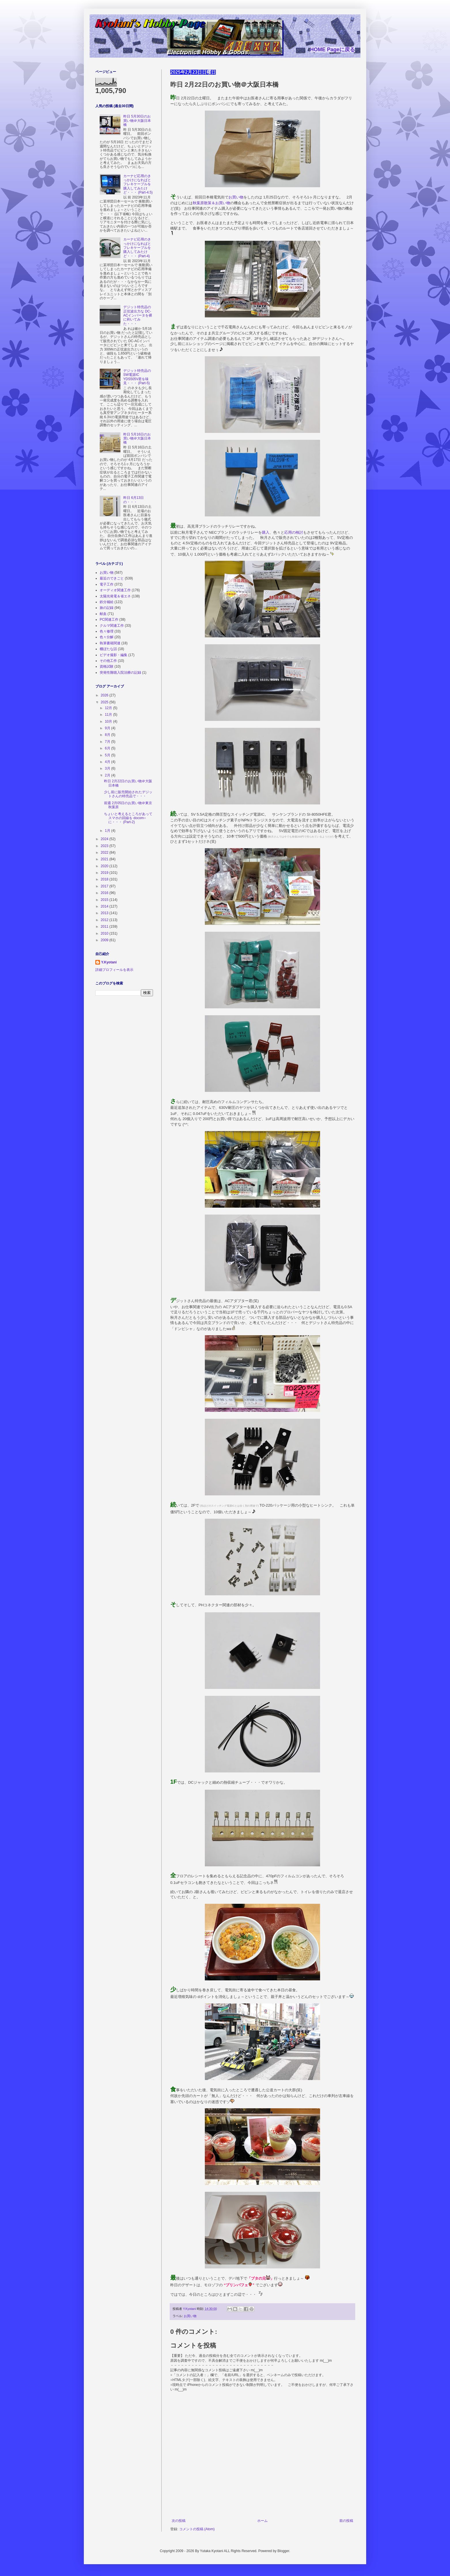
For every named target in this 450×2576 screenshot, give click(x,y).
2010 (105, 933)
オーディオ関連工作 (115, 590)
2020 (105, 866)
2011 (105, 927)
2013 (105, 913)
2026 (105, 695)
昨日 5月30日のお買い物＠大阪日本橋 (137, 120)
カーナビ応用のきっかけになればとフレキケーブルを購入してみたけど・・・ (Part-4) (137, 247)
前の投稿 (346, 2521)
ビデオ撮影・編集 (113, 655)
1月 (108, 831)
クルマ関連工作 (112, 626)
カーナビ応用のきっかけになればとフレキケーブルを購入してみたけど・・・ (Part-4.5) (138, 184)
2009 (105, 940)
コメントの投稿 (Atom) (197, 2529)
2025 (105, 702)
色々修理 (107, 631)
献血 (103, 614)
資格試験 (107, 666)
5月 (108, 755)
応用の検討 (293, 532)
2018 (105, 879)
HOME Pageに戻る (332, 49)
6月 (108, 748)
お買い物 (235, 197)
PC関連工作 (109, 620)
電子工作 (107, 584)
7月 (108, 742)
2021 (105, 859)
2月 (108, 775)
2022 (105, 853)
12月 (109, 708)
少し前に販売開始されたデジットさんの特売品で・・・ (128, 794)
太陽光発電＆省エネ (115, 596)
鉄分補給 (107, 602)
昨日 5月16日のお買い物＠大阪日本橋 (137, 438)
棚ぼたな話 (108, 649)
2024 (105, 839)
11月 (109, 715)
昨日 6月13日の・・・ (133, 500)
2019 (105, 873)
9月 (108, 728)
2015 (105, 900)
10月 (109, 721)
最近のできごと (112, 578)
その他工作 (108, 661)
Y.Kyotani (109, 962)
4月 (108, 762)
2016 (105, 893)
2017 (105, 886)
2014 (105, 906)
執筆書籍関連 (110, 643)
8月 (108, 735)
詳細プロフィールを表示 (114, 970)
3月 (108, 768)
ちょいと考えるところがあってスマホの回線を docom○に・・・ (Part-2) (128, 818)
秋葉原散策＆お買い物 (211, 203)
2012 (105, 920)
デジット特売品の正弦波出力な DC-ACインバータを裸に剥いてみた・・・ (137, 315)
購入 (265, 532)
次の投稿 (179, 2521)
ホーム (262, 2521)
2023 (105, 846)
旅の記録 (107, 608)
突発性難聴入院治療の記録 (120, 672)
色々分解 (107, 637)
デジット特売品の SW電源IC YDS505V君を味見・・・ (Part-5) (137, 377)
